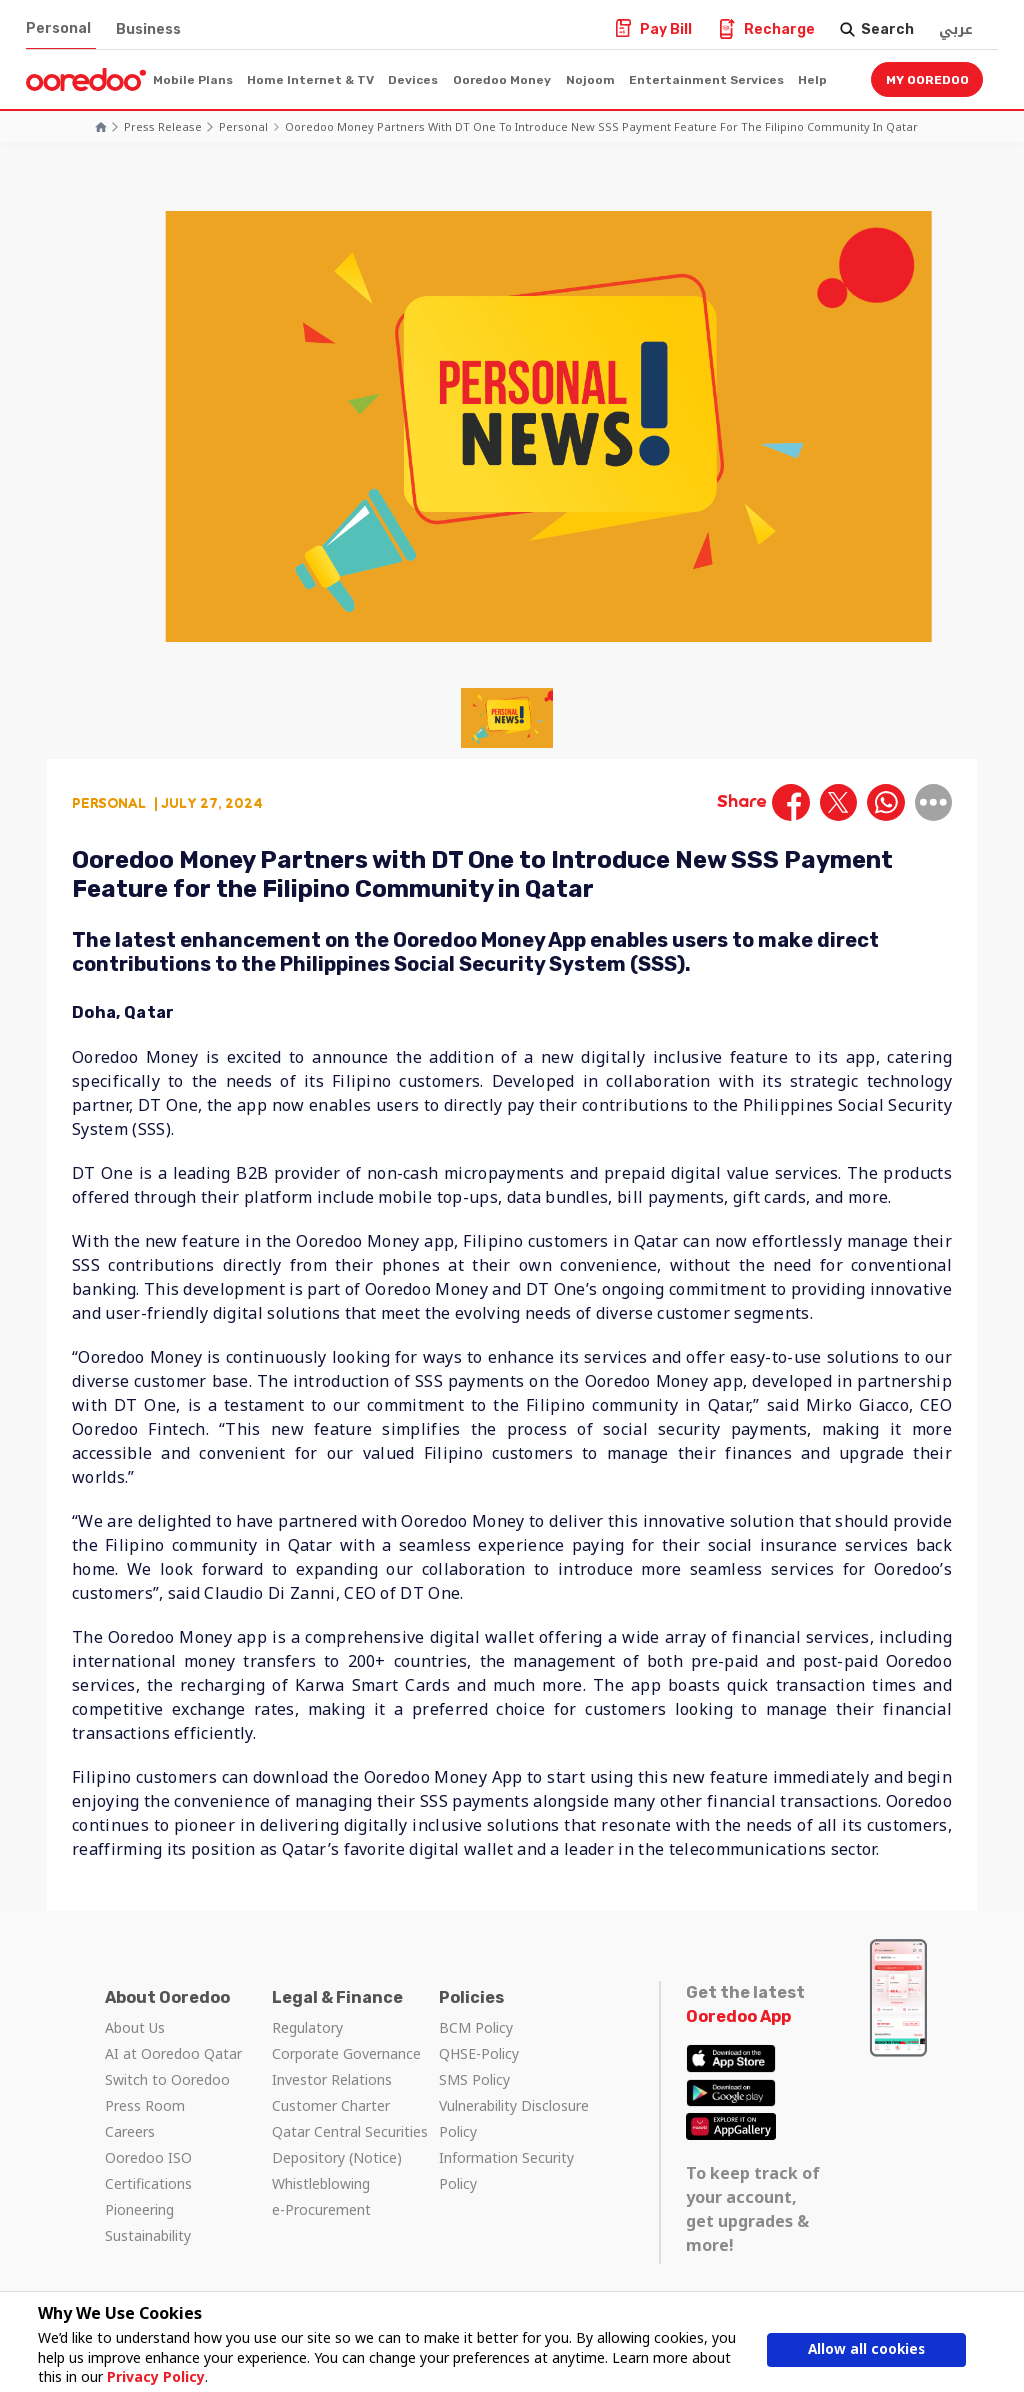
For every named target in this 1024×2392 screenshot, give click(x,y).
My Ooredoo (927, 80)
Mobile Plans (193, 80)
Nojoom (590, 80)
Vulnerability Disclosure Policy (514, 2118)
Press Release (163, 126)
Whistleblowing (321, 2183)
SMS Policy (474, 2079)
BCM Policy (476, 2027)
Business (148, 29)
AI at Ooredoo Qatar (173, 2053)
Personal (58, 28)
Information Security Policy (506, 2170)
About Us (135, 2027)
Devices (413, 80)
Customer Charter (331, 2105)
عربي (956, 29)
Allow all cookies (867, 2349)
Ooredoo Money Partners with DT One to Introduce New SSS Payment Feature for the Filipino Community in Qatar (601, 126)
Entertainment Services (706, 80)
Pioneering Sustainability (148, 2222)
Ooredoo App (738, 2016)
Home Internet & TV (310, 80)
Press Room (145, 2105)
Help (812, 80)
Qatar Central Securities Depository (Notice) (350, 2144)
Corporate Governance (346, 2053)
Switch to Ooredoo (167, 2079)
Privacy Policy (154, 2376)
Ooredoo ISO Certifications (148, 2170)
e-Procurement (321, 2209)
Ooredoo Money (502, 80)
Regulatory (307, 2027)
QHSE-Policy (479, 2053)
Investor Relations (332, 2079)
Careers (130, 2131)
